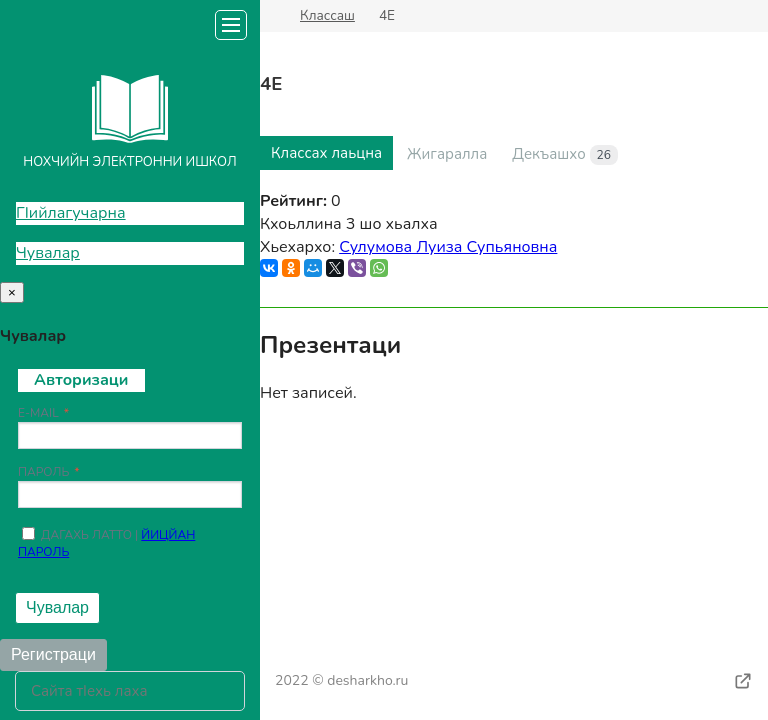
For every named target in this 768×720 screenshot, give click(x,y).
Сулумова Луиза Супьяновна (448, 247)
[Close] (12, 292)
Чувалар (48, 253)
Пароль (43, 472)
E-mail (38, 413)
